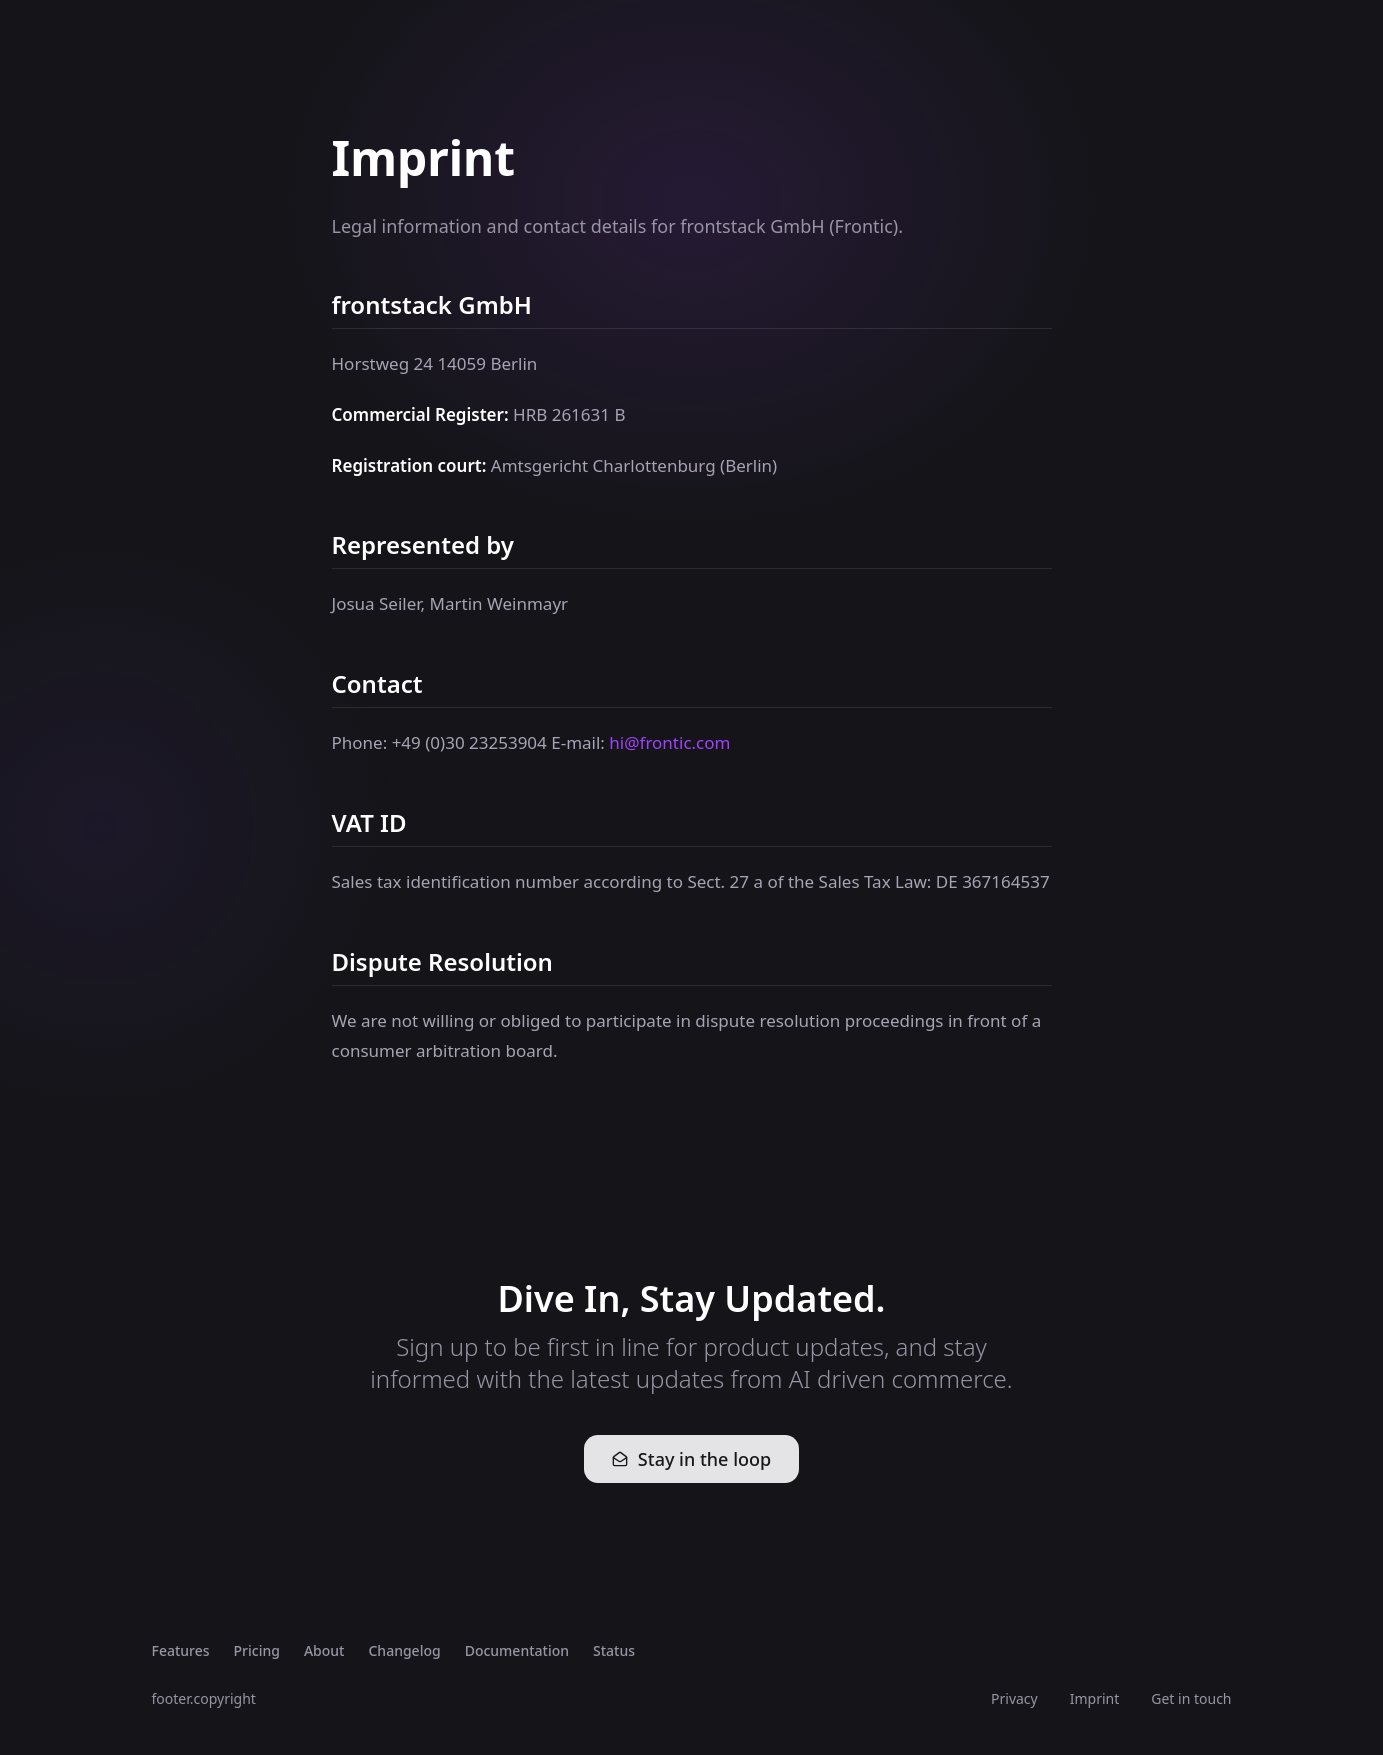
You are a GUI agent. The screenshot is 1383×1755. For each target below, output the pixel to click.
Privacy (1014, 1699)
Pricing (257, 1651)
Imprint (1095, 1699)
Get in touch (1191, 1699)
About (324, 1651)
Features (181, 1651)
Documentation (517, 1651)
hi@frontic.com (669, 742)
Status (614, 1651)
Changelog (404, 1651)
